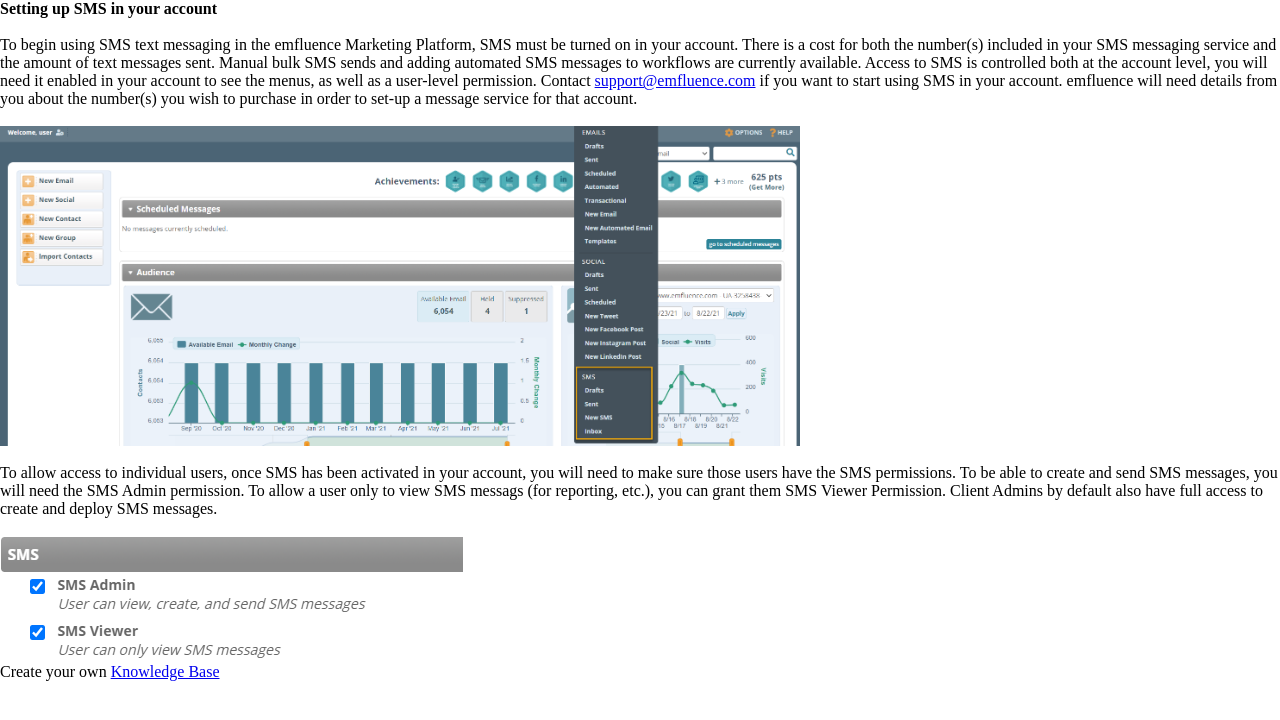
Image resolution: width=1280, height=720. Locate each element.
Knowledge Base (165, 671)
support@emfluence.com (675, 80)
